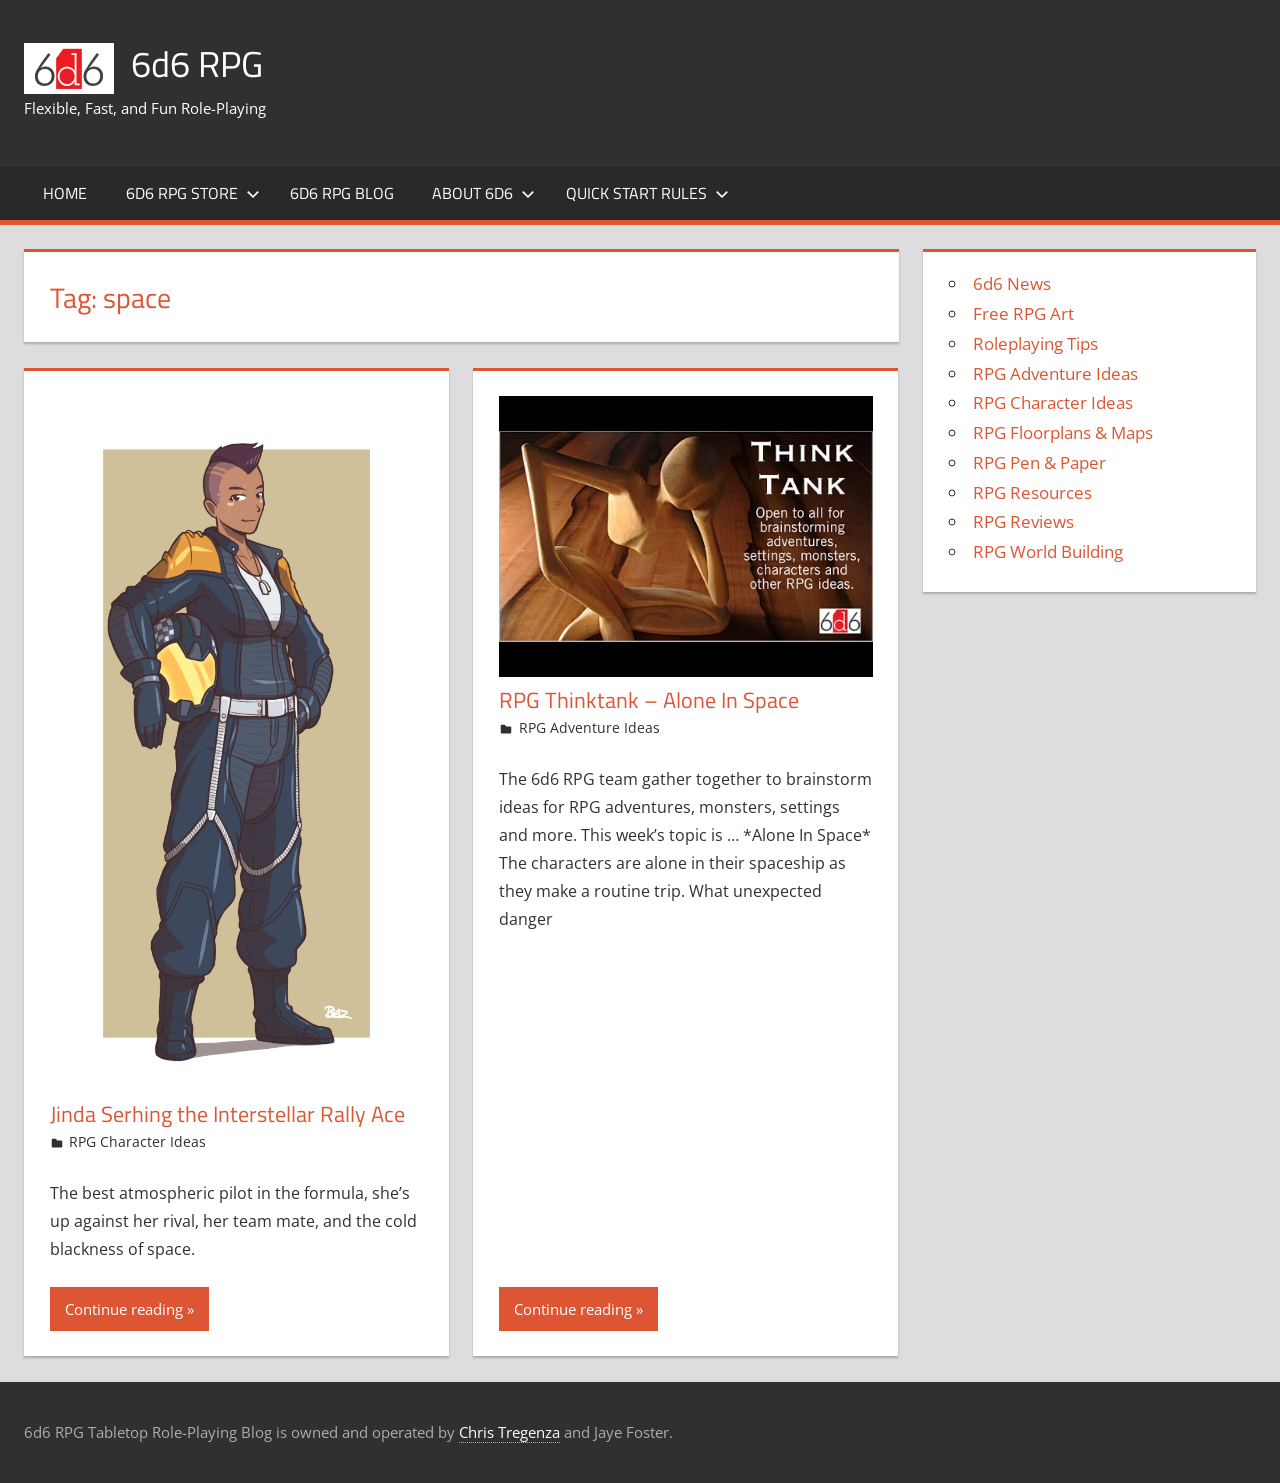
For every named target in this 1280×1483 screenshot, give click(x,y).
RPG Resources (1032, 492)
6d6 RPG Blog (342, 193)
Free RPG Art (1023, 313)
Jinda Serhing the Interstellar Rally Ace (227, 1114)
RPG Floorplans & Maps (1063, 432)
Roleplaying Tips (1035, 343)
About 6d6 (483, 193)
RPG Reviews (1023, 521)
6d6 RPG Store (193, 193)
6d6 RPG (197, 63)
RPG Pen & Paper (1039, 462)
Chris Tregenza (509, 1432)
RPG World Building (1048, 551)
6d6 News (1012, 283)
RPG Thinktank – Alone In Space (649, 700)
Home (65, 193)
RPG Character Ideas (137, 1141)
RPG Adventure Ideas (589, 727)
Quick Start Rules (647, 193)
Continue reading (124, 1309)
